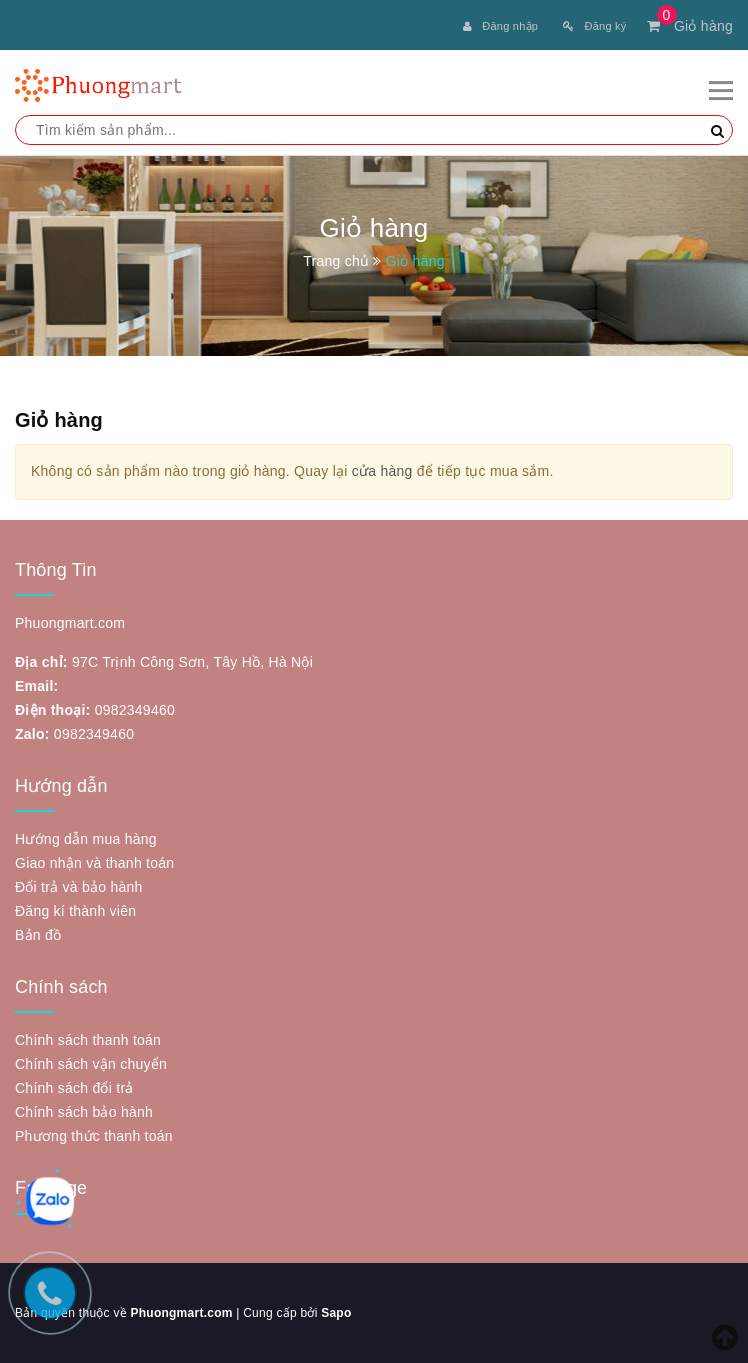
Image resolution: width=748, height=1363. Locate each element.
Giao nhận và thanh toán (94, 863)
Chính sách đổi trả (74, 1088)
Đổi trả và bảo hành (79, 887)
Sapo (336, 1313)
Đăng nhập (500, 26)
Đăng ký (594, 26)
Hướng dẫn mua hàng (86, 839)
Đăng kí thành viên (75, 911)
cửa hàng (382, 471)
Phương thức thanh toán (94, 1136)
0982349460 (135, 710)
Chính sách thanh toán (88, 1040)
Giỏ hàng (690, 26)
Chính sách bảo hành (84, 1112)
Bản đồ (38, 935)
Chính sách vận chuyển (91, 1064)
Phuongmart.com (181, 1313)
